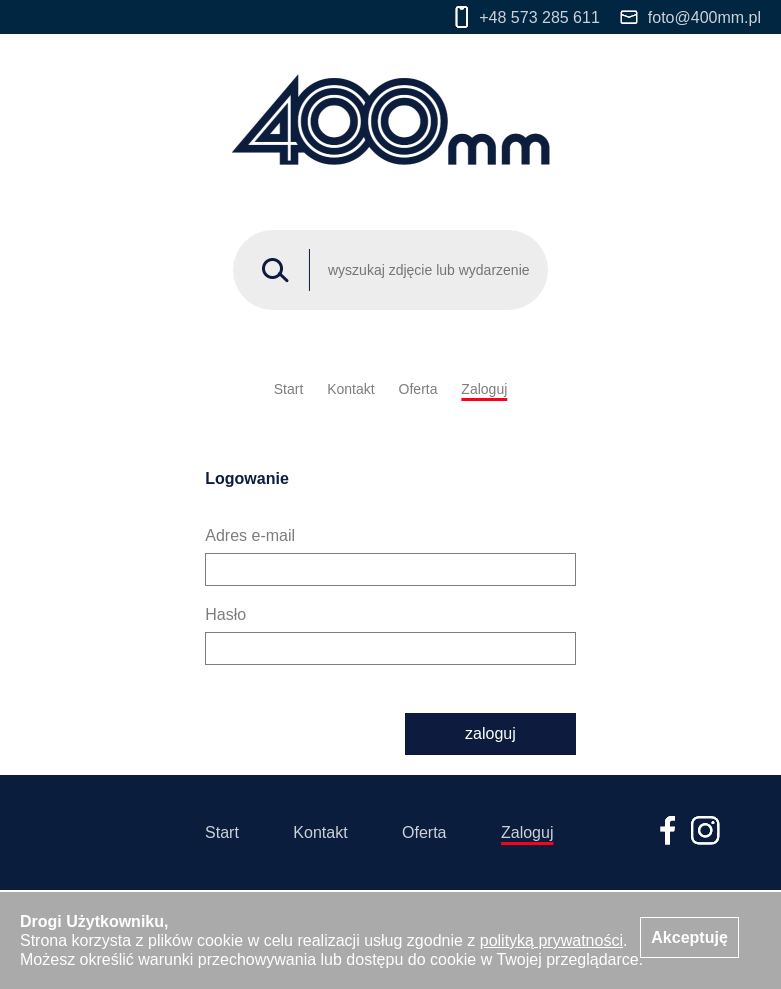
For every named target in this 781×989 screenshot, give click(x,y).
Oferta (418, 389)
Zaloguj (484, 389)
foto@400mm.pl (690, 17)
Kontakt (350, 389)
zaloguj (490, 733)
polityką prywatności (551, 940)
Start (289, 389)
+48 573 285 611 (527, 17)
